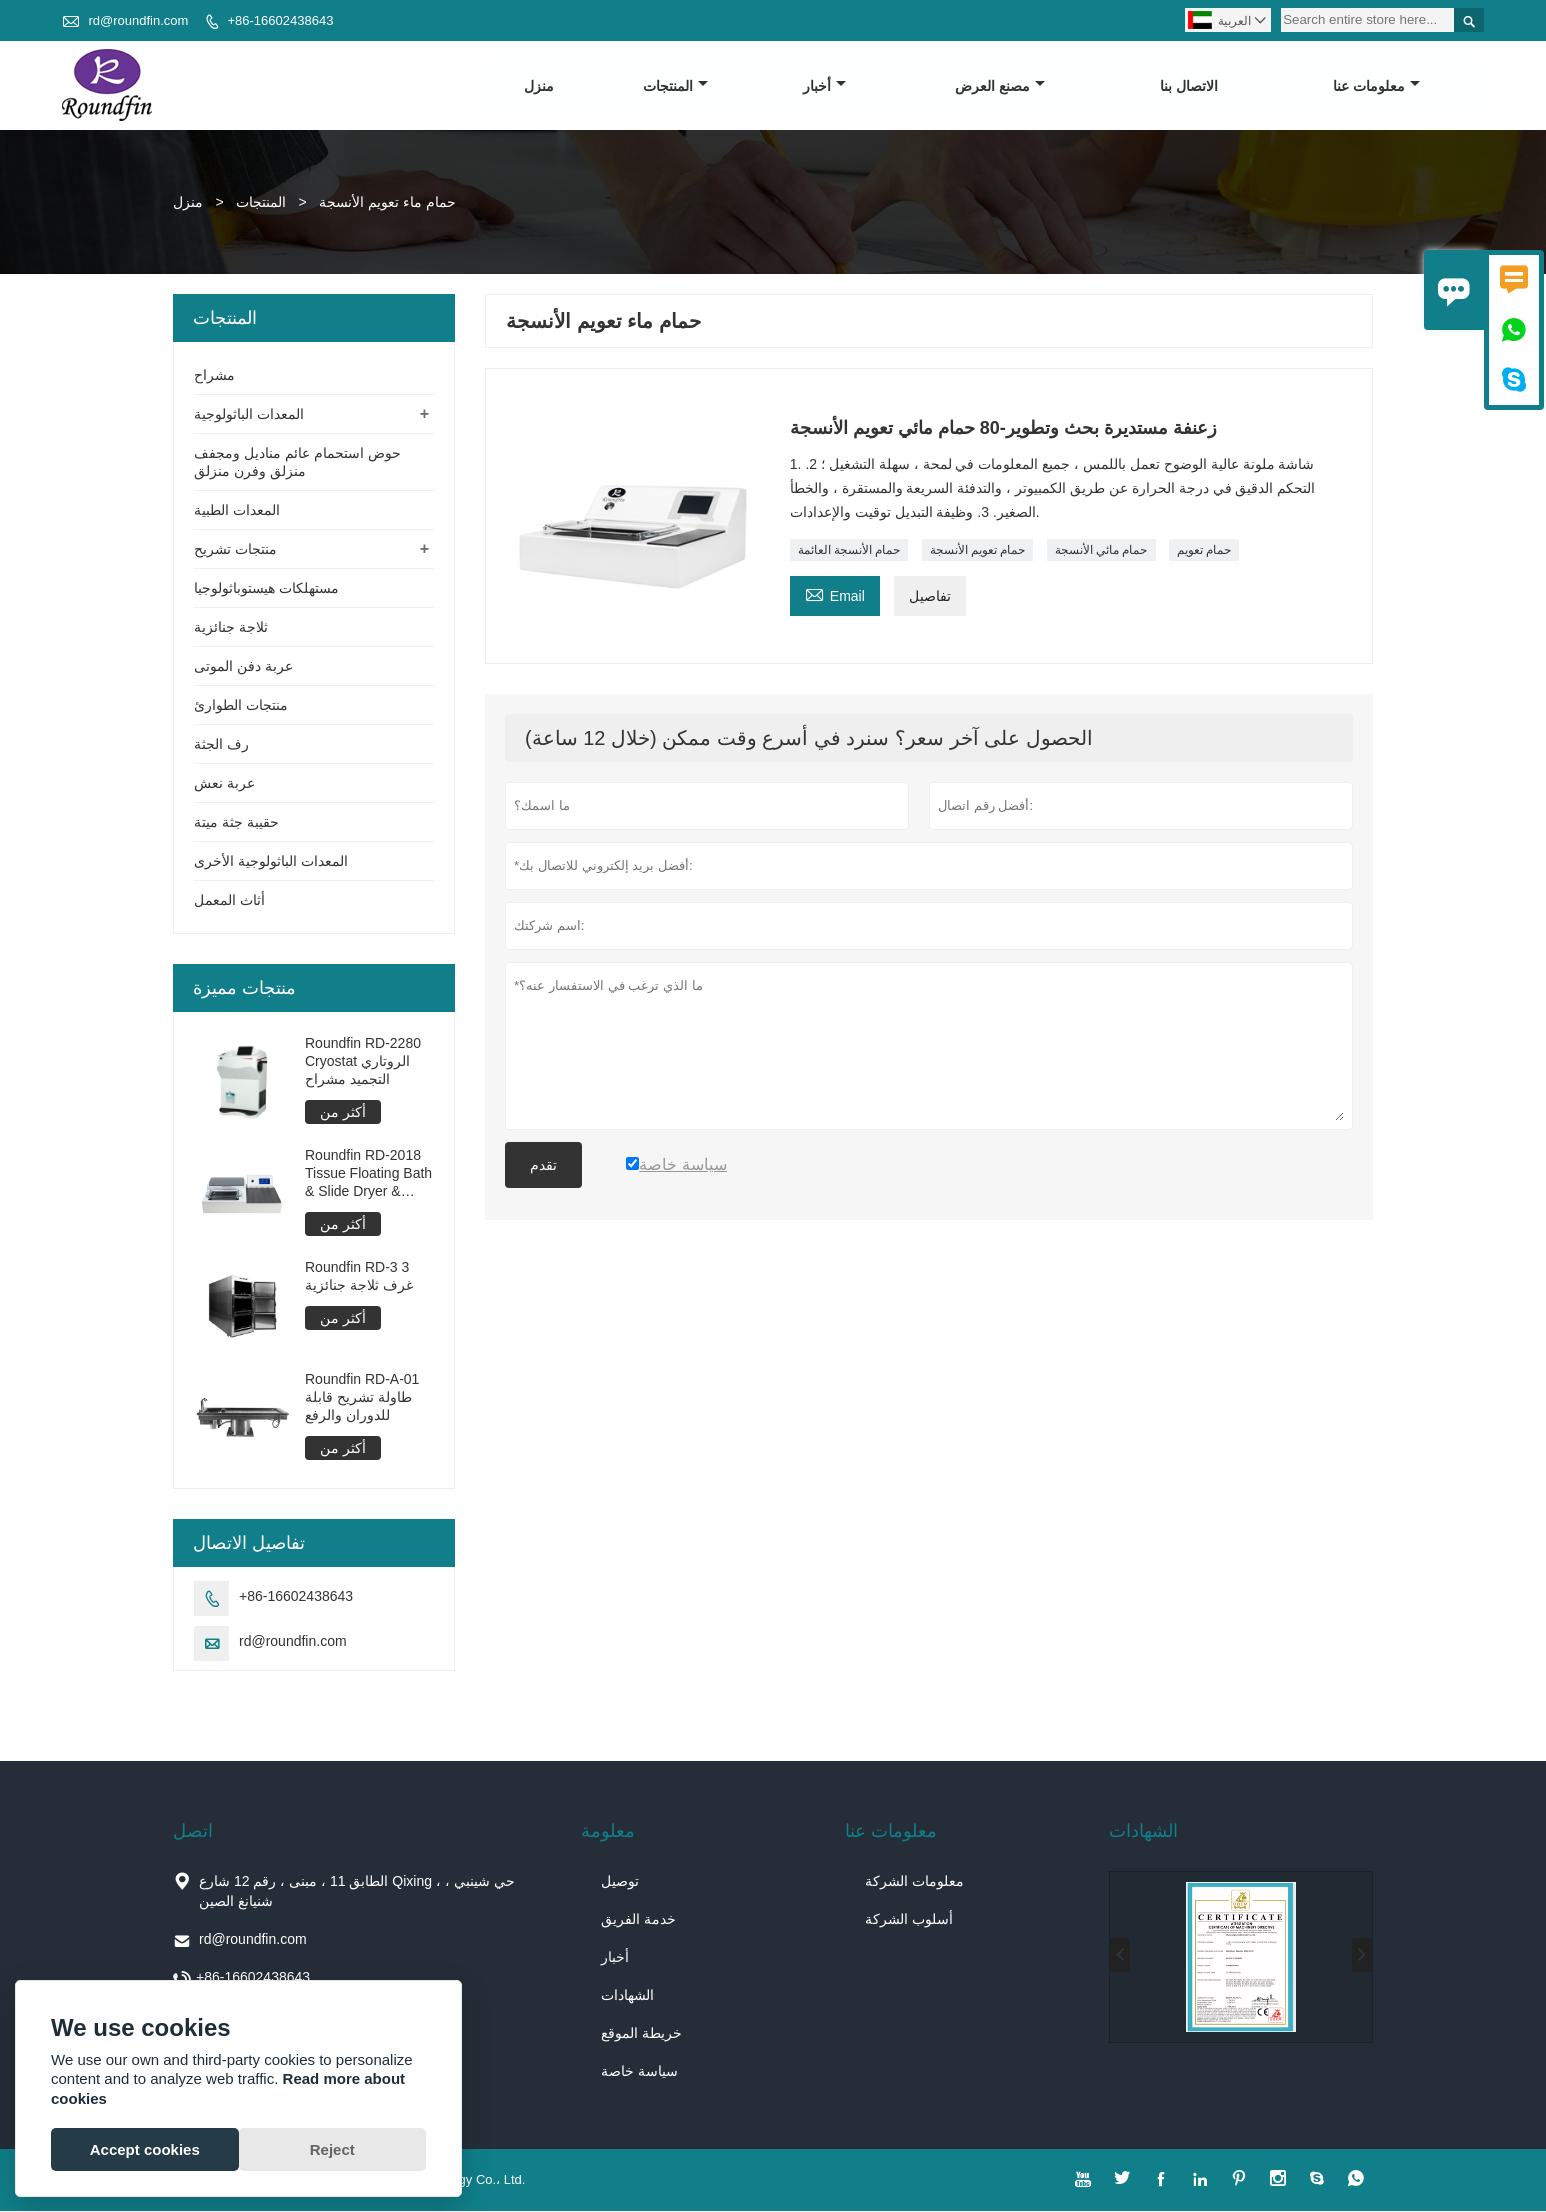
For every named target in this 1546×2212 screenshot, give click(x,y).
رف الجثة (221, 745)
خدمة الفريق (638, 1920)
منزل (539, 86)
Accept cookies (145, 2149)
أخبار (825, 86)
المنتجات (675, 86)
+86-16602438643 (280, 20)
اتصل (193, 1832)
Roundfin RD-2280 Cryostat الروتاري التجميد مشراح (363, 1062)
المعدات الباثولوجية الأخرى (271, 862)
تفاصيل (930, 596)
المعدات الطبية (237, 511)
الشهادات (627, 1996)
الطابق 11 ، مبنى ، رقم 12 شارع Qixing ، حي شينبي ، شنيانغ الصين (357, 1892)
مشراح (214, 376)
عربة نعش (224, 784)
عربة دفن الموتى (243, 667)
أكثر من (343, 1113)
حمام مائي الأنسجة (1101, 550)
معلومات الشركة (914, 1882)
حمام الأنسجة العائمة (849, 550)
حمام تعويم (1204, 550)
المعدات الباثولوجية (249, 415)
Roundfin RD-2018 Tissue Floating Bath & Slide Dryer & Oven (368, 1174)
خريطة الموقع (641, 2034)
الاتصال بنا (1189, 86)
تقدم (543, 1165)
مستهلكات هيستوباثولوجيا (266, 589)
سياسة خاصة (639, 2072)
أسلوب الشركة (909, 1920)
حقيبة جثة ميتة (236, 823)
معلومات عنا (1376, 86)
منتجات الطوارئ (241, 706)
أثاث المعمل (229, 901)
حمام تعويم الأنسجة (978, 550)
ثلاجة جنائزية (231, 628)
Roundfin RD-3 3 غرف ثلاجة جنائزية (359, 1277)
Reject (332, 2149)
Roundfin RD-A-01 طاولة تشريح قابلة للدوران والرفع (362, 1398)
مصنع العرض (1000, 86)
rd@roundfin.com (138, 20)
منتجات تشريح (235, 550)
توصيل (620, 1882)
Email (835, 593)
